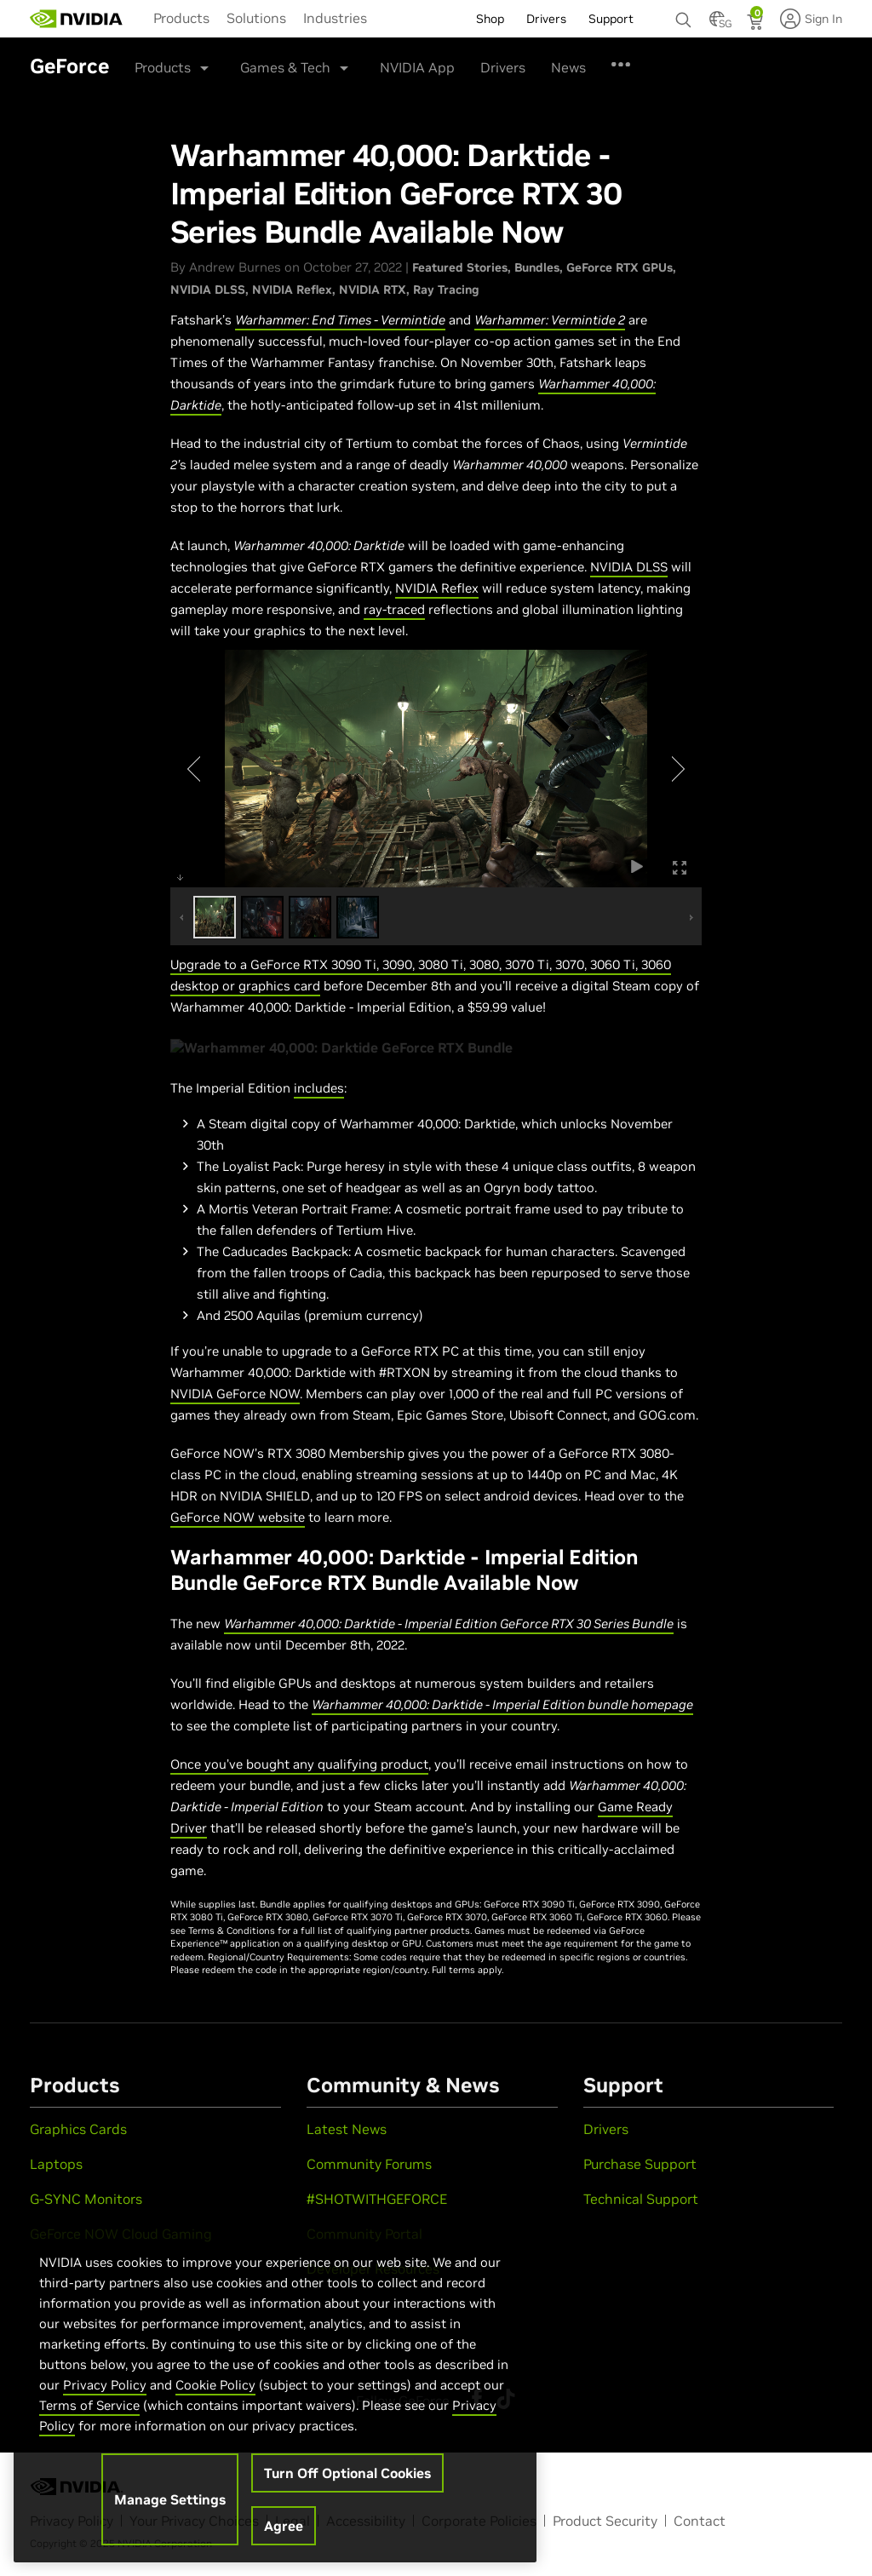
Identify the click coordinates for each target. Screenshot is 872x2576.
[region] (275, 2390)
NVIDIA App (417, 67)
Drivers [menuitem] (546, 18)
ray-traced (394, 609)
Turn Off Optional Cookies (347, 2472)
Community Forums (369, 2163)
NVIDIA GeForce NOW (235, 1394)
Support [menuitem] (611, 18)
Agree (283, 2525)
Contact (700, 2520)
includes (319, 1088)
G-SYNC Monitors (86, 2198)
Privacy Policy (104, 2385)
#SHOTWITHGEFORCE (377, 2198)
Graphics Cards (78, 2128)
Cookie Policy (215, 2385)
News (568, 67)
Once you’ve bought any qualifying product (299, 1764)
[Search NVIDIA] (684, 15)
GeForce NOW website (237, 1517)
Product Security (605, 2520)
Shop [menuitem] (490, 18)
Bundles (536, 267)
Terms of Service (89, 2405)
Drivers (502, 67)
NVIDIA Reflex (292, 289)
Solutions (256, 17)
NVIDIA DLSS (207, 289)
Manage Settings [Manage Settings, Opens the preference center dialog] (170, 2499)
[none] (684, 12)
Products (181, 17)
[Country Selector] (717, 23)
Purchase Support (640, 2163)
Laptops (56, 2163)
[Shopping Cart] (756, 24)
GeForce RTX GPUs (619, 267)
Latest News (347, 2128)
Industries (335, 17)
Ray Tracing (446, 289)
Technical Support (640, 2198)
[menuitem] (181, 17)
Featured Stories (460, 267)
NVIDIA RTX (372, 289)
